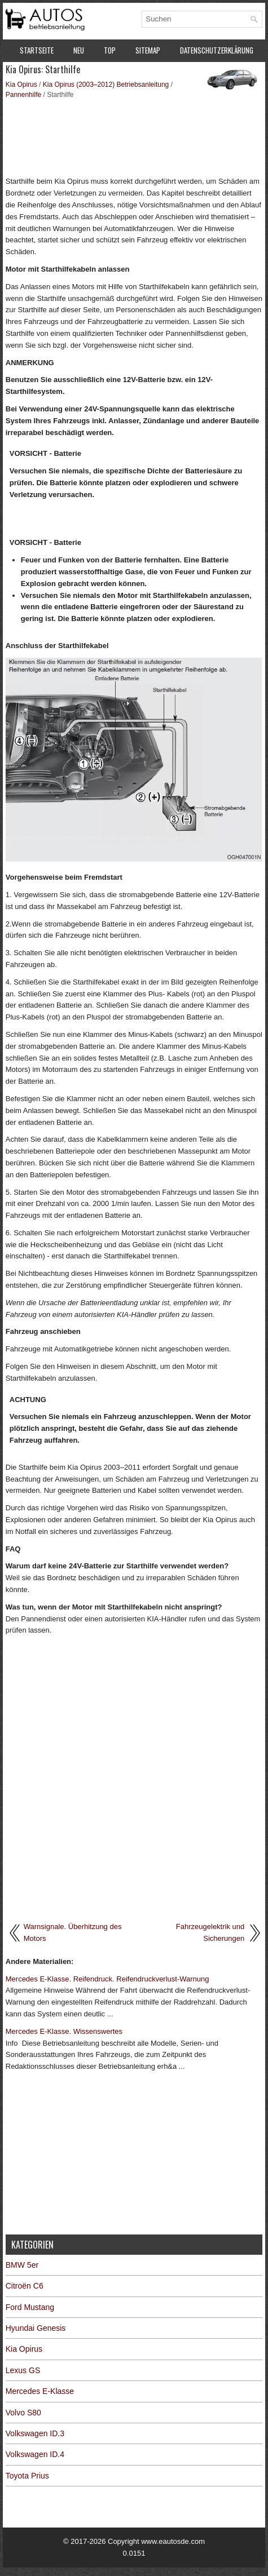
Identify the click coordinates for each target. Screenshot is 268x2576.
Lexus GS (23, 2370)
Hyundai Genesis (36, 2328)
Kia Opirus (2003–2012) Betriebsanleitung (106, 84)
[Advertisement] (134, 136)
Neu (78, 50)
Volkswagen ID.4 (35, 2454)
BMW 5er (22, 2264)
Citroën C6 (24, 2285)
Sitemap (147, 50)
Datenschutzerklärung (216, 50)
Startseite (37, 50)
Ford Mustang (30, 2307)
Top (110, 50)
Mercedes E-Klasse (40, 2391)
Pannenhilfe (23, 95)
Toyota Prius (27, 2475)
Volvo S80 (23, 2412)
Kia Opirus (21, 84)
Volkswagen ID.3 (35, 2433)
